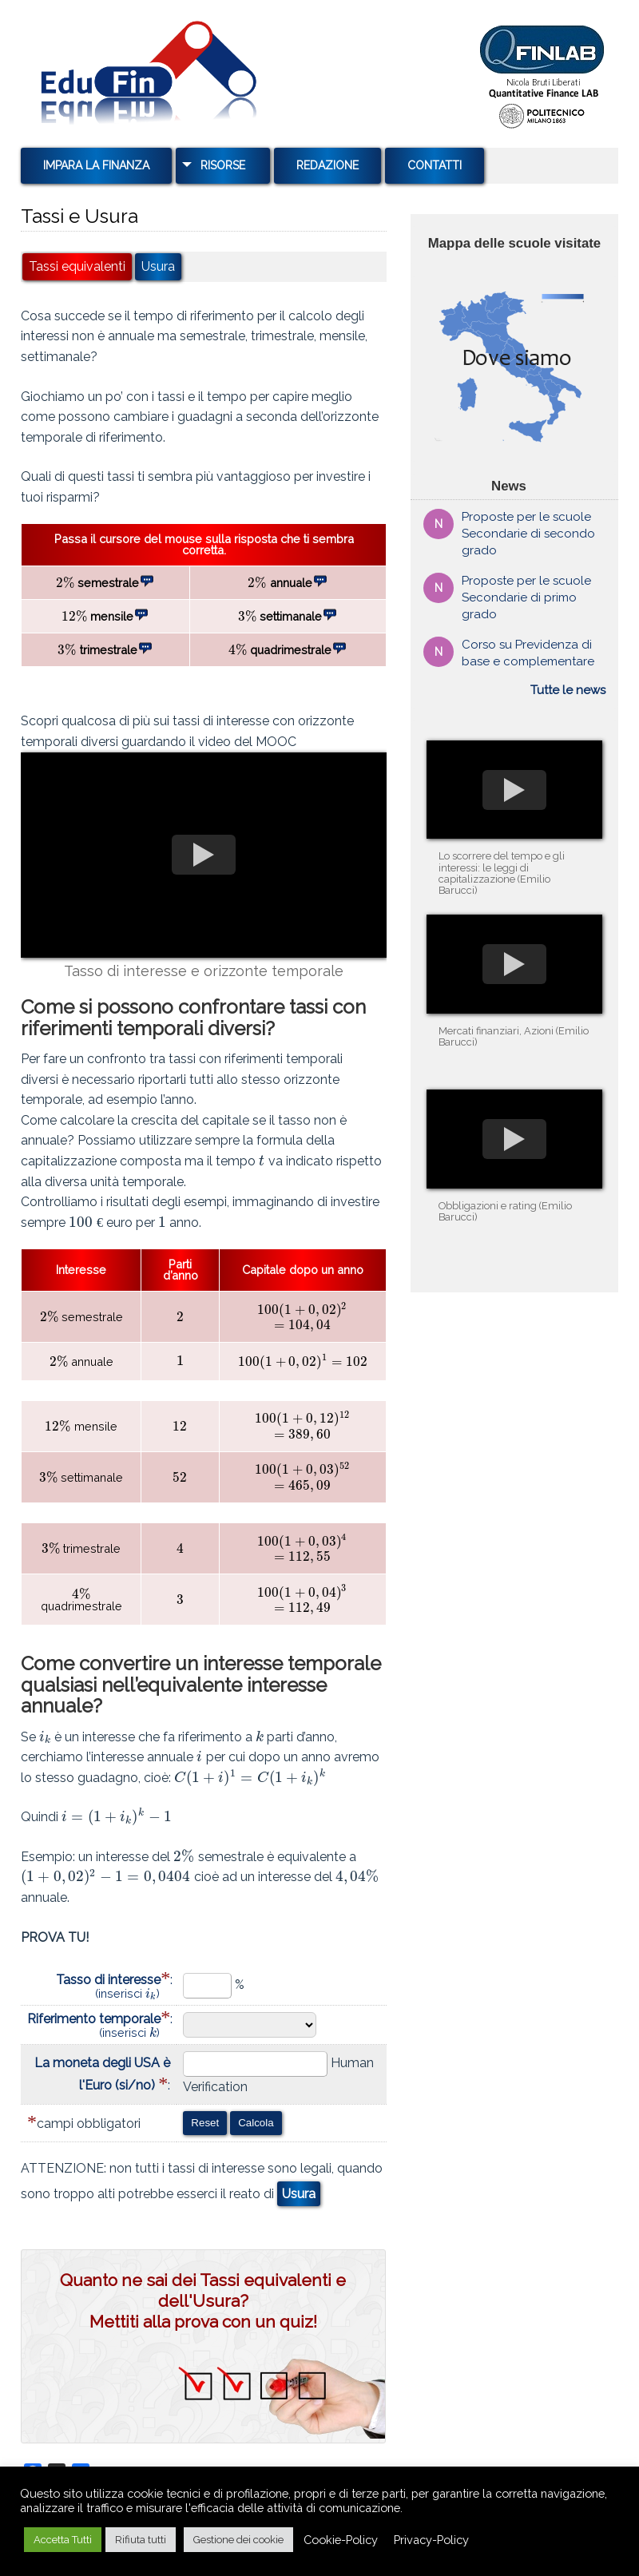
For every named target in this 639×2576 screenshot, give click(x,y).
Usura (158, 267)
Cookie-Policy (341, 2539)
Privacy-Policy (431, 2539)
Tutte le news (567, 690)
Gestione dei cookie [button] (238, 2540)
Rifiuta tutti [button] (140, 2540)
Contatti (434, 165)
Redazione (327, 165)
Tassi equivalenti (77, 267)
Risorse (222, 165)
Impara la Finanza (96, 165)
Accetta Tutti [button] (63, 2540)
